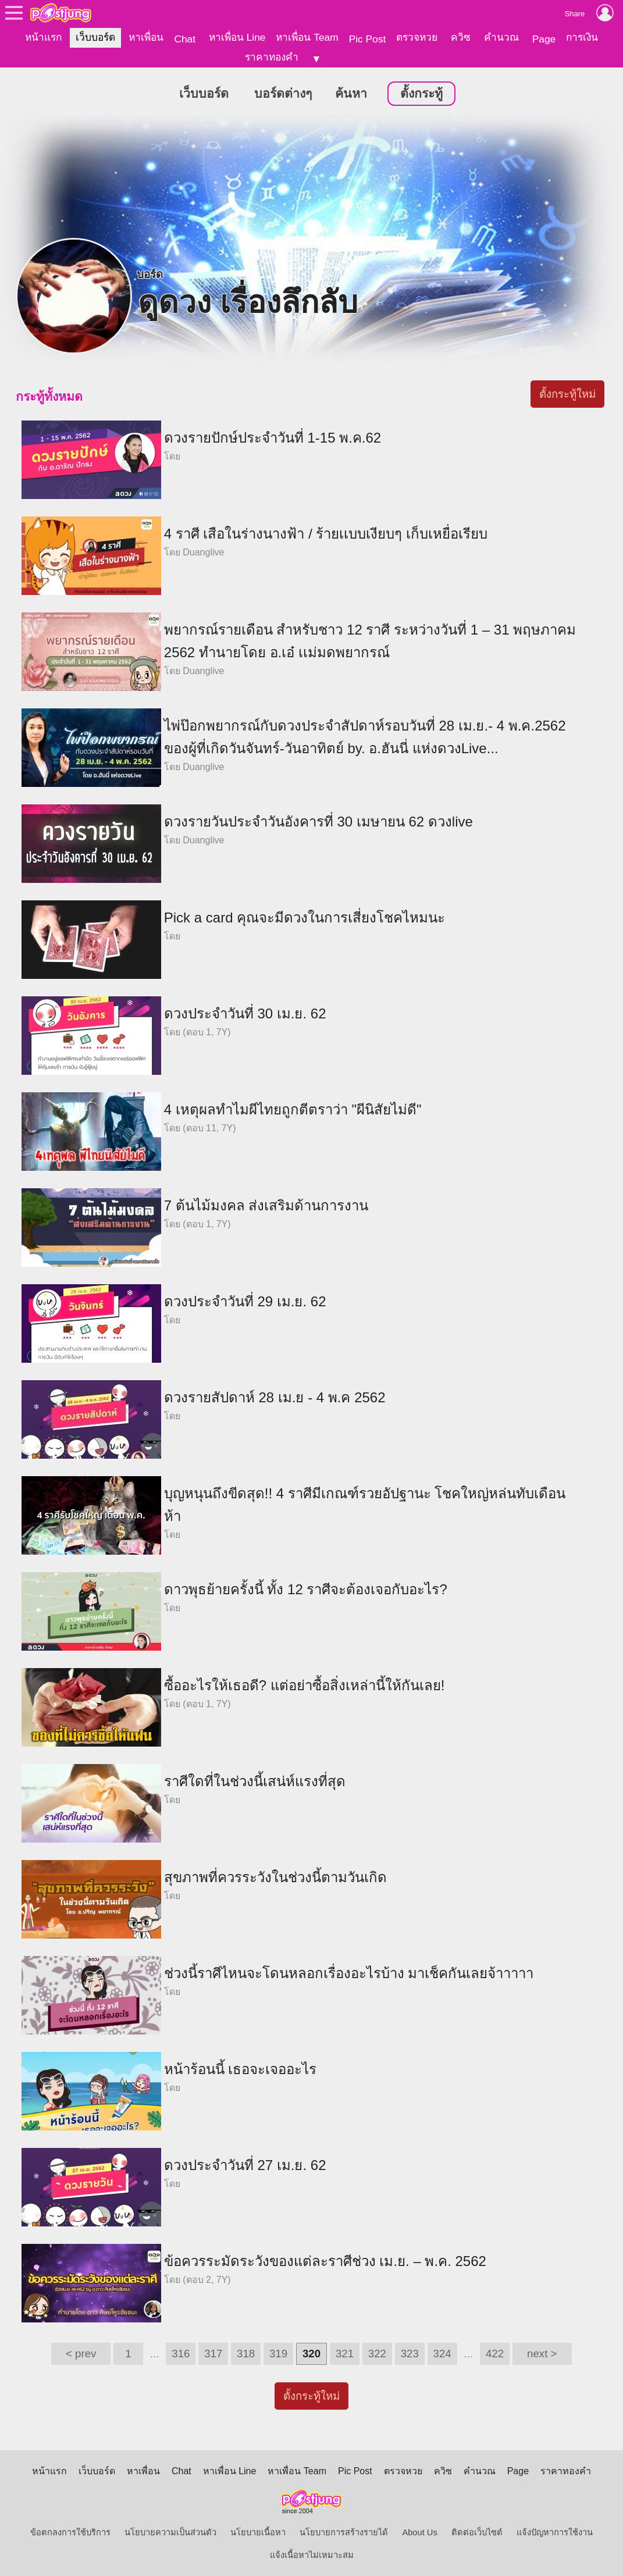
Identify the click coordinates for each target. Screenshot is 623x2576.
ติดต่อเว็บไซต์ (477, 2530)
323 (410, 2352)
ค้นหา (351, 92)
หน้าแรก (43, 37)
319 (278, 2352)
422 (495, 2352)
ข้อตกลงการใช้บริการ (70, 2530)
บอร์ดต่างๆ (283, 92)
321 (345, 2352)
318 (246, 2352)
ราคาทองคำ (271, 57)
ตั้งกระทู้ (421, 92)
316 (181, 2352)
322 (377, 2352)
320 (311, 2352)
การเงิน (582, 37)
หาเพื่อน (146, 37)
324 (442, 2352)
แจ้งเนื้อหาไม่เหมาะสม (312, 2553)
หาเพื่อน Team (307, 37)
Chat (184, 39)
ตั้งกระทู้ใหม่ (567, 392)
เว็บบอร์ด (95, 37)
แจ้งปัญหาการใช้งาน (555, 2530)
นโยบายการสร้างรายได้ (344, 2530)
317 (213, 2352)
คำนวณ (501, 37)
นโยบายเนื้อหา (258, 2530)
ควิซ (461, 37)
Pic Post (367, 39)
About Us (419, 2530)
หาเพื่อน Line (237, 37)
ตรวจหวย (416, 37)
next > (542, 2352)
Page (544, 39)
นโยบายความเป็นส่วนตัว (170, 2530)
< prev (81, 2352)
